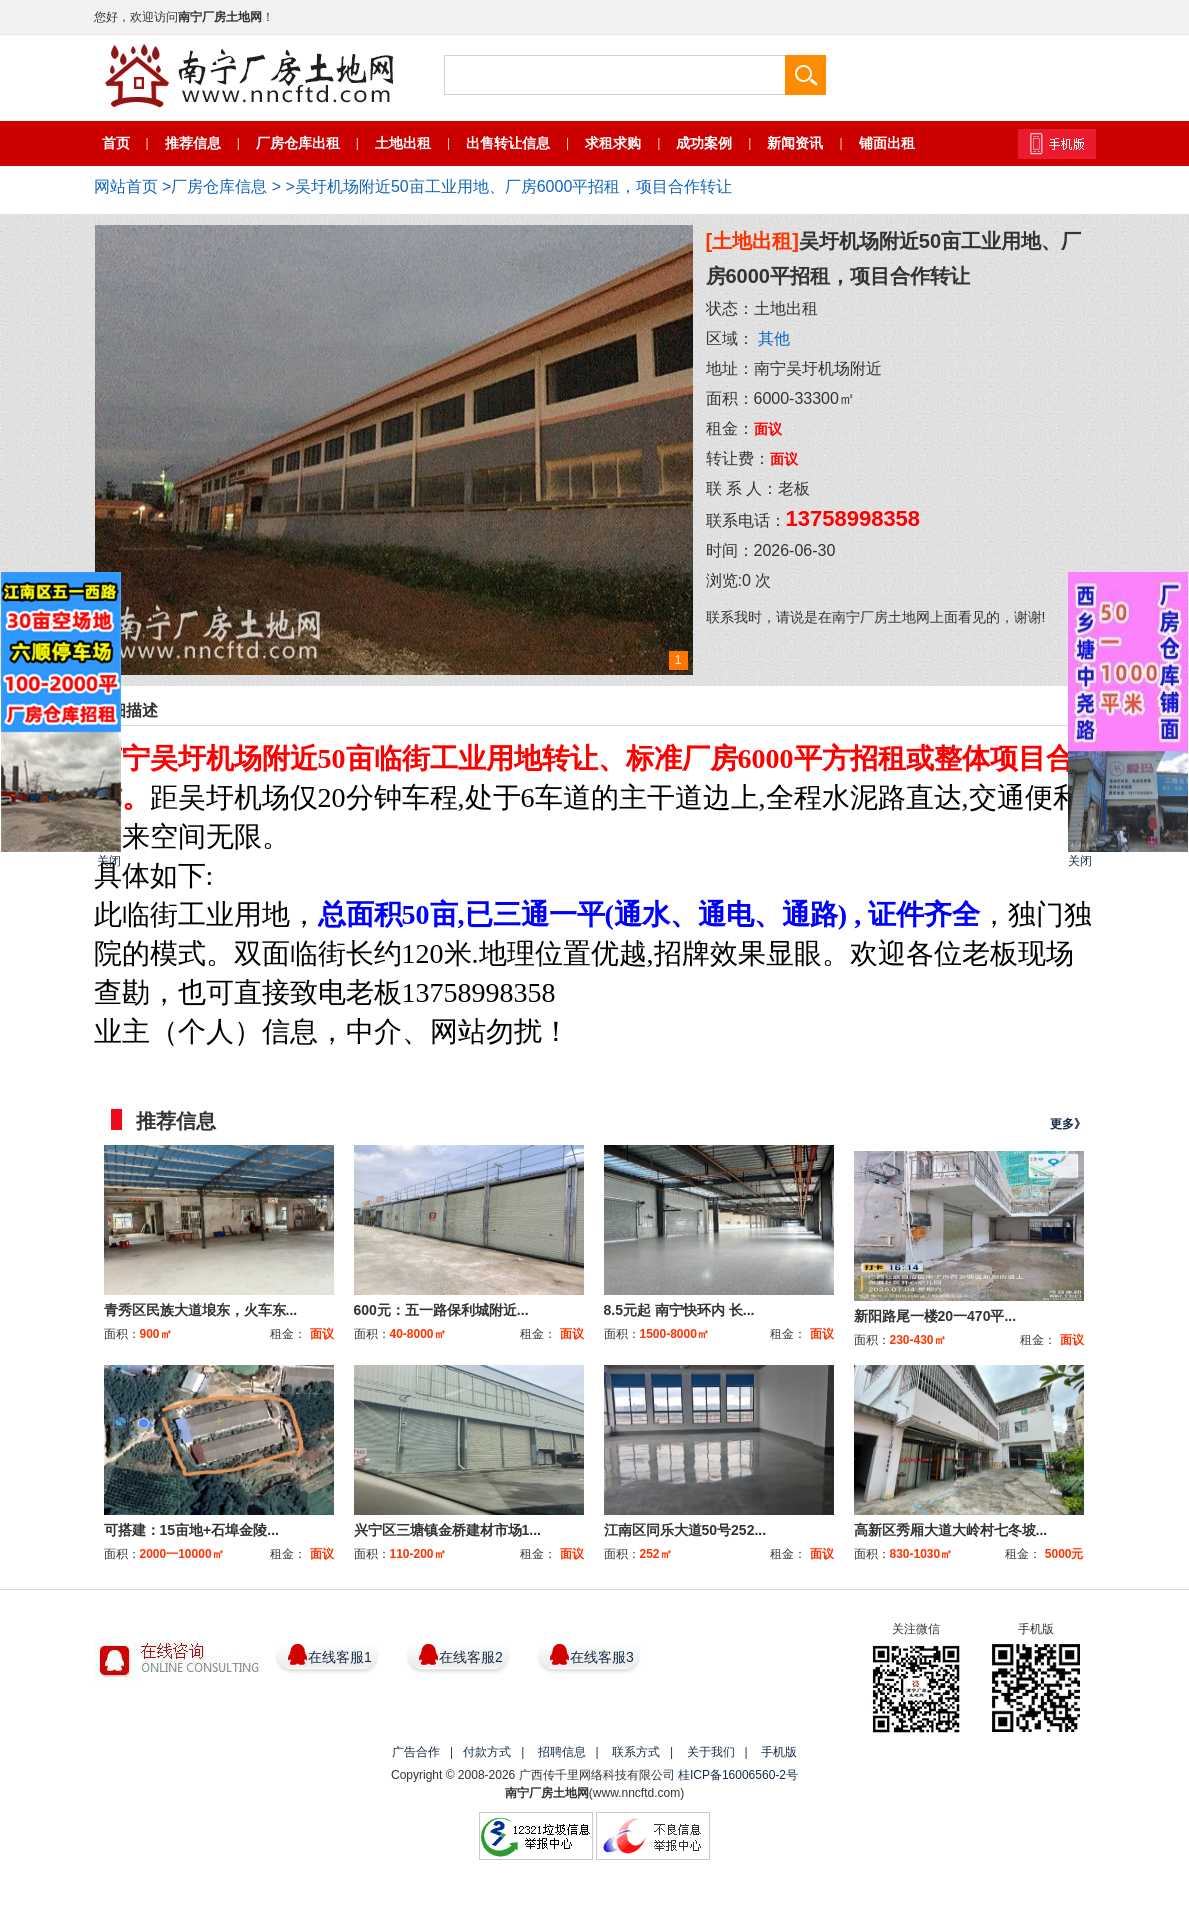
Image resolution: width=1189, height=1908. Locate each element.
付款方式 (487, 1752)
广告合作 (416, 1752)
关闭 (109, 861)
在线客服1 (340, 1657)
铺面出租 (887, 143)
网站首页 (126, 186)
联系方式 (636, 1752)
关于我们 (711, 1752)
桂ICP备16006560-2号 (738, 1775)
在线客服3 (602, 1657)
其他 (774, 338)
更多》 (1068, 1124)
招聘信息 (562, 1752)
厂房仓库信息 (219, 186)
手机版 (779, 1752)
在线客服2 (471, 1657)
